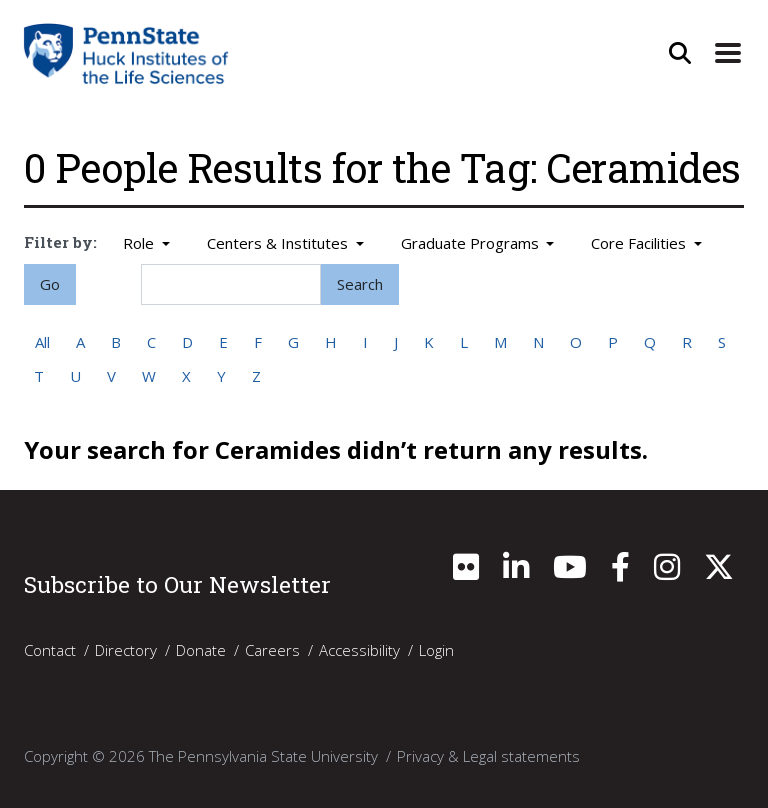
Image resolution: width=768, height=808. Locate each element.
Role (140, 243)
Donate (201, 650)
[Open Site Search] (680, 53)
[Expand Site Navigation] (728, 53)
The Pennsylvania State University (263, 756)
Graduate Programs (472, 243)
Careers (272, 650)
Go (50, 284)
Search (360, 284)
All (42, 342)
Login (436, 650)
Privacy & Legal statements (488, 756)
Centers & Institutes (279, 243)
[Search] (231, 284)
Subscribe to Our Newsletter (177, 584)
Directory (126, 650)
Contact (50, 650)
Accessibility (359, 650)
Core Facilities (640, 243)
